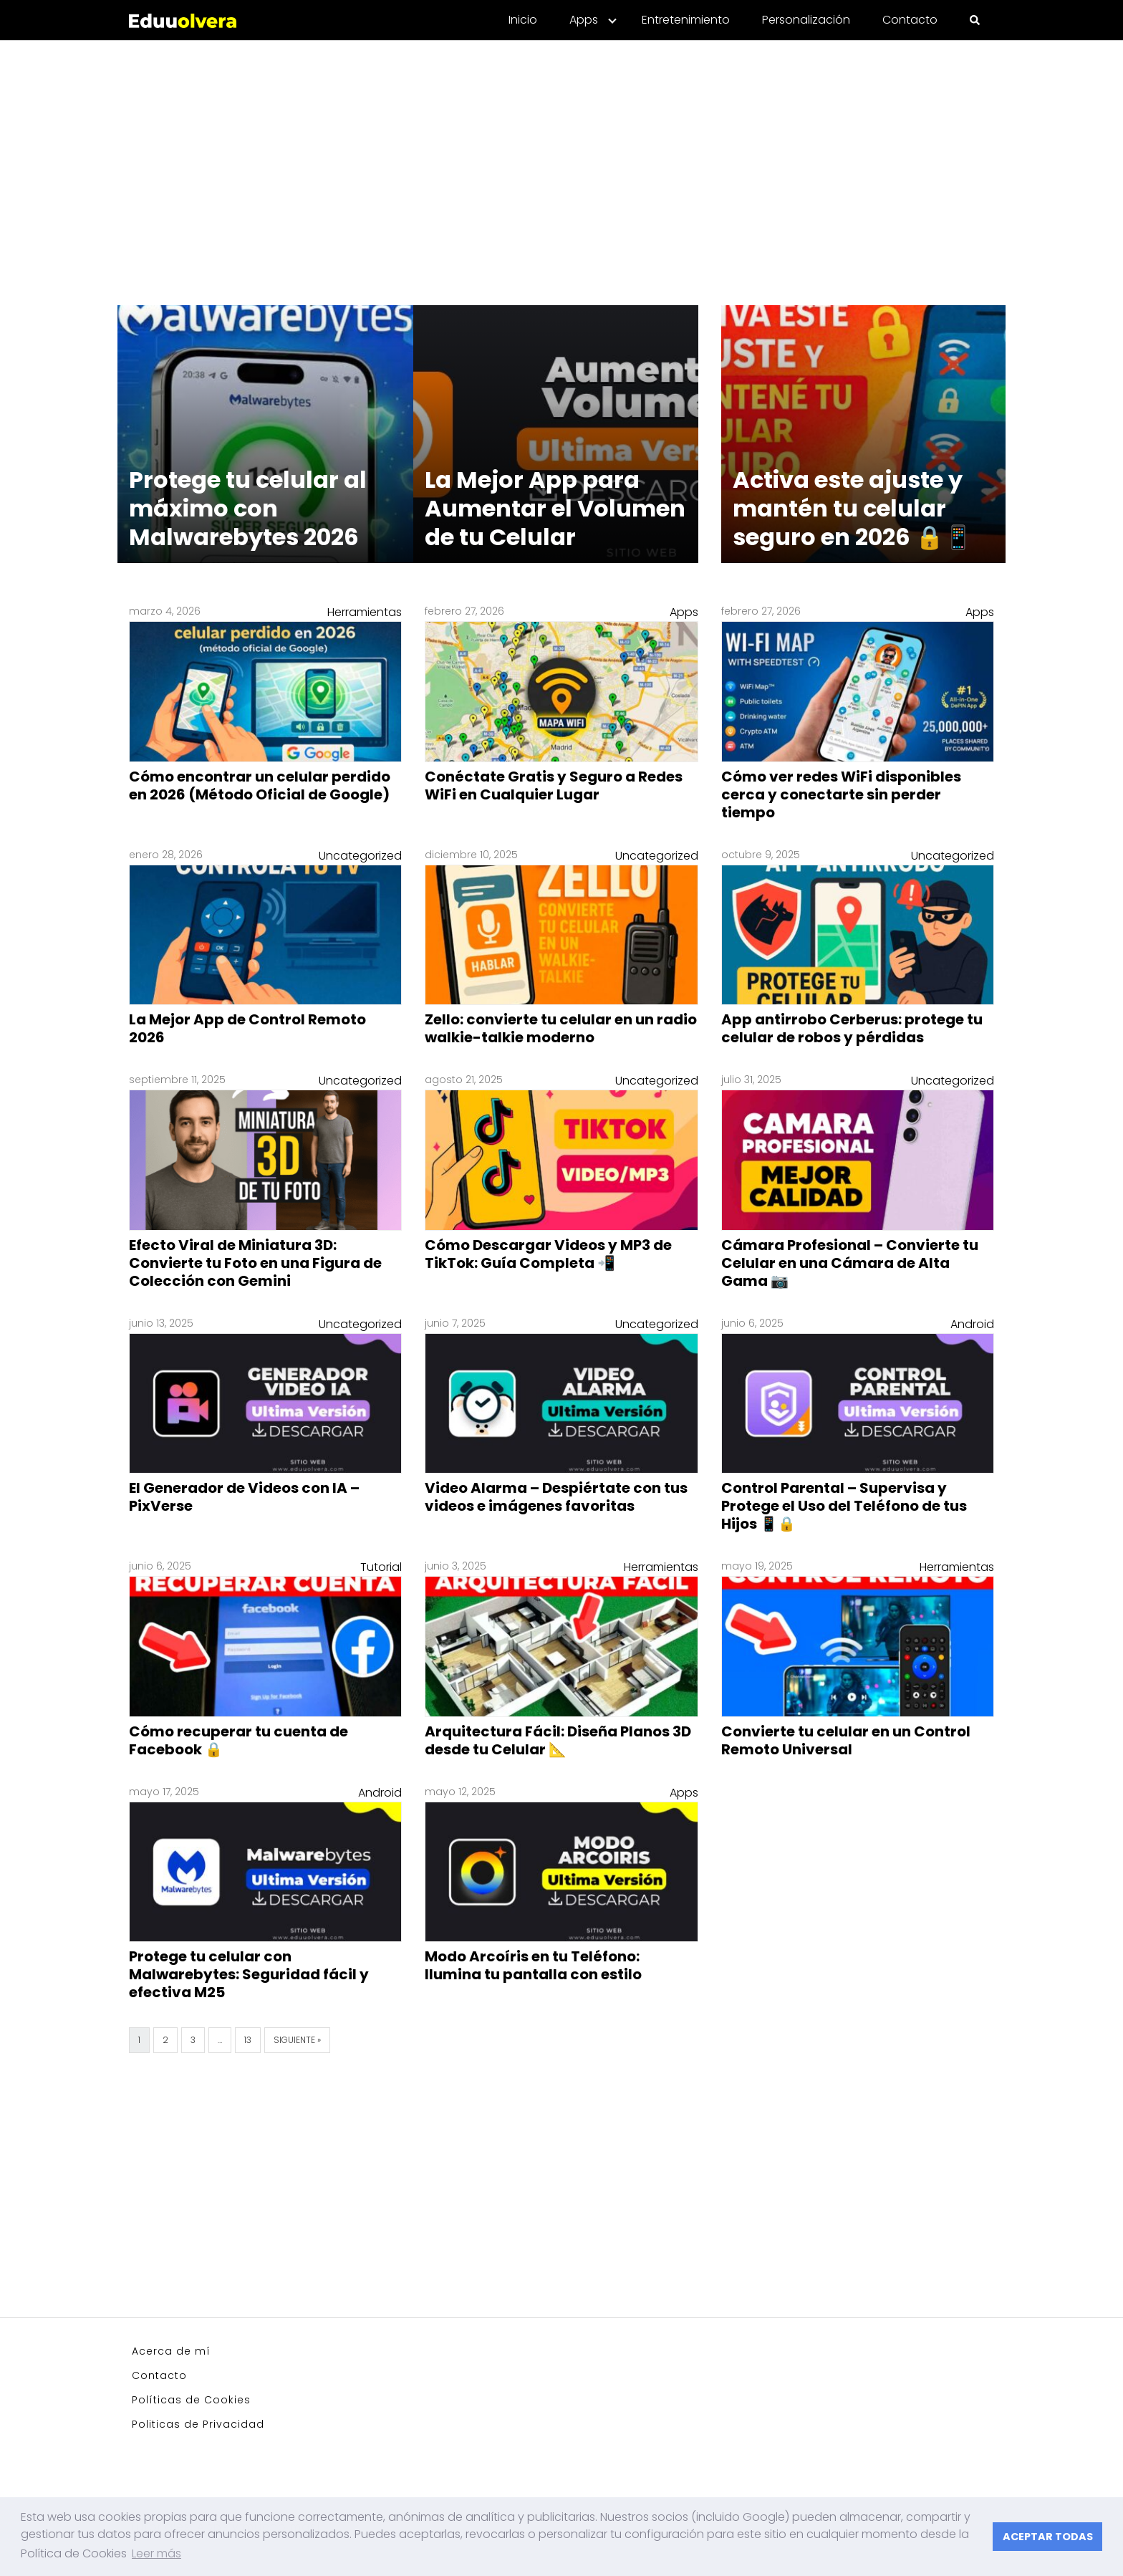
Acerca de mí (171, 2351)
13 (247, 2040)
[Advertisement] (561, 164)
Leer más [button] (156, 2553)
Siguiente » (297, 2040)
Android (972, 1324)
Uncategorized (360, 855)
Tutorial (381, 1567)
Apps (583, 19)
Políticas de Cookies (191, 2400)
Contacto (910, 19)
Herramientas (364, 612)
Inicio (523, 19)
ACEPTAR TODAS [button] (1048, 2536)
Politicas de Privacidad (198, 2424)
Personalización (806, 19)
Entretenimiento (686, 19)
